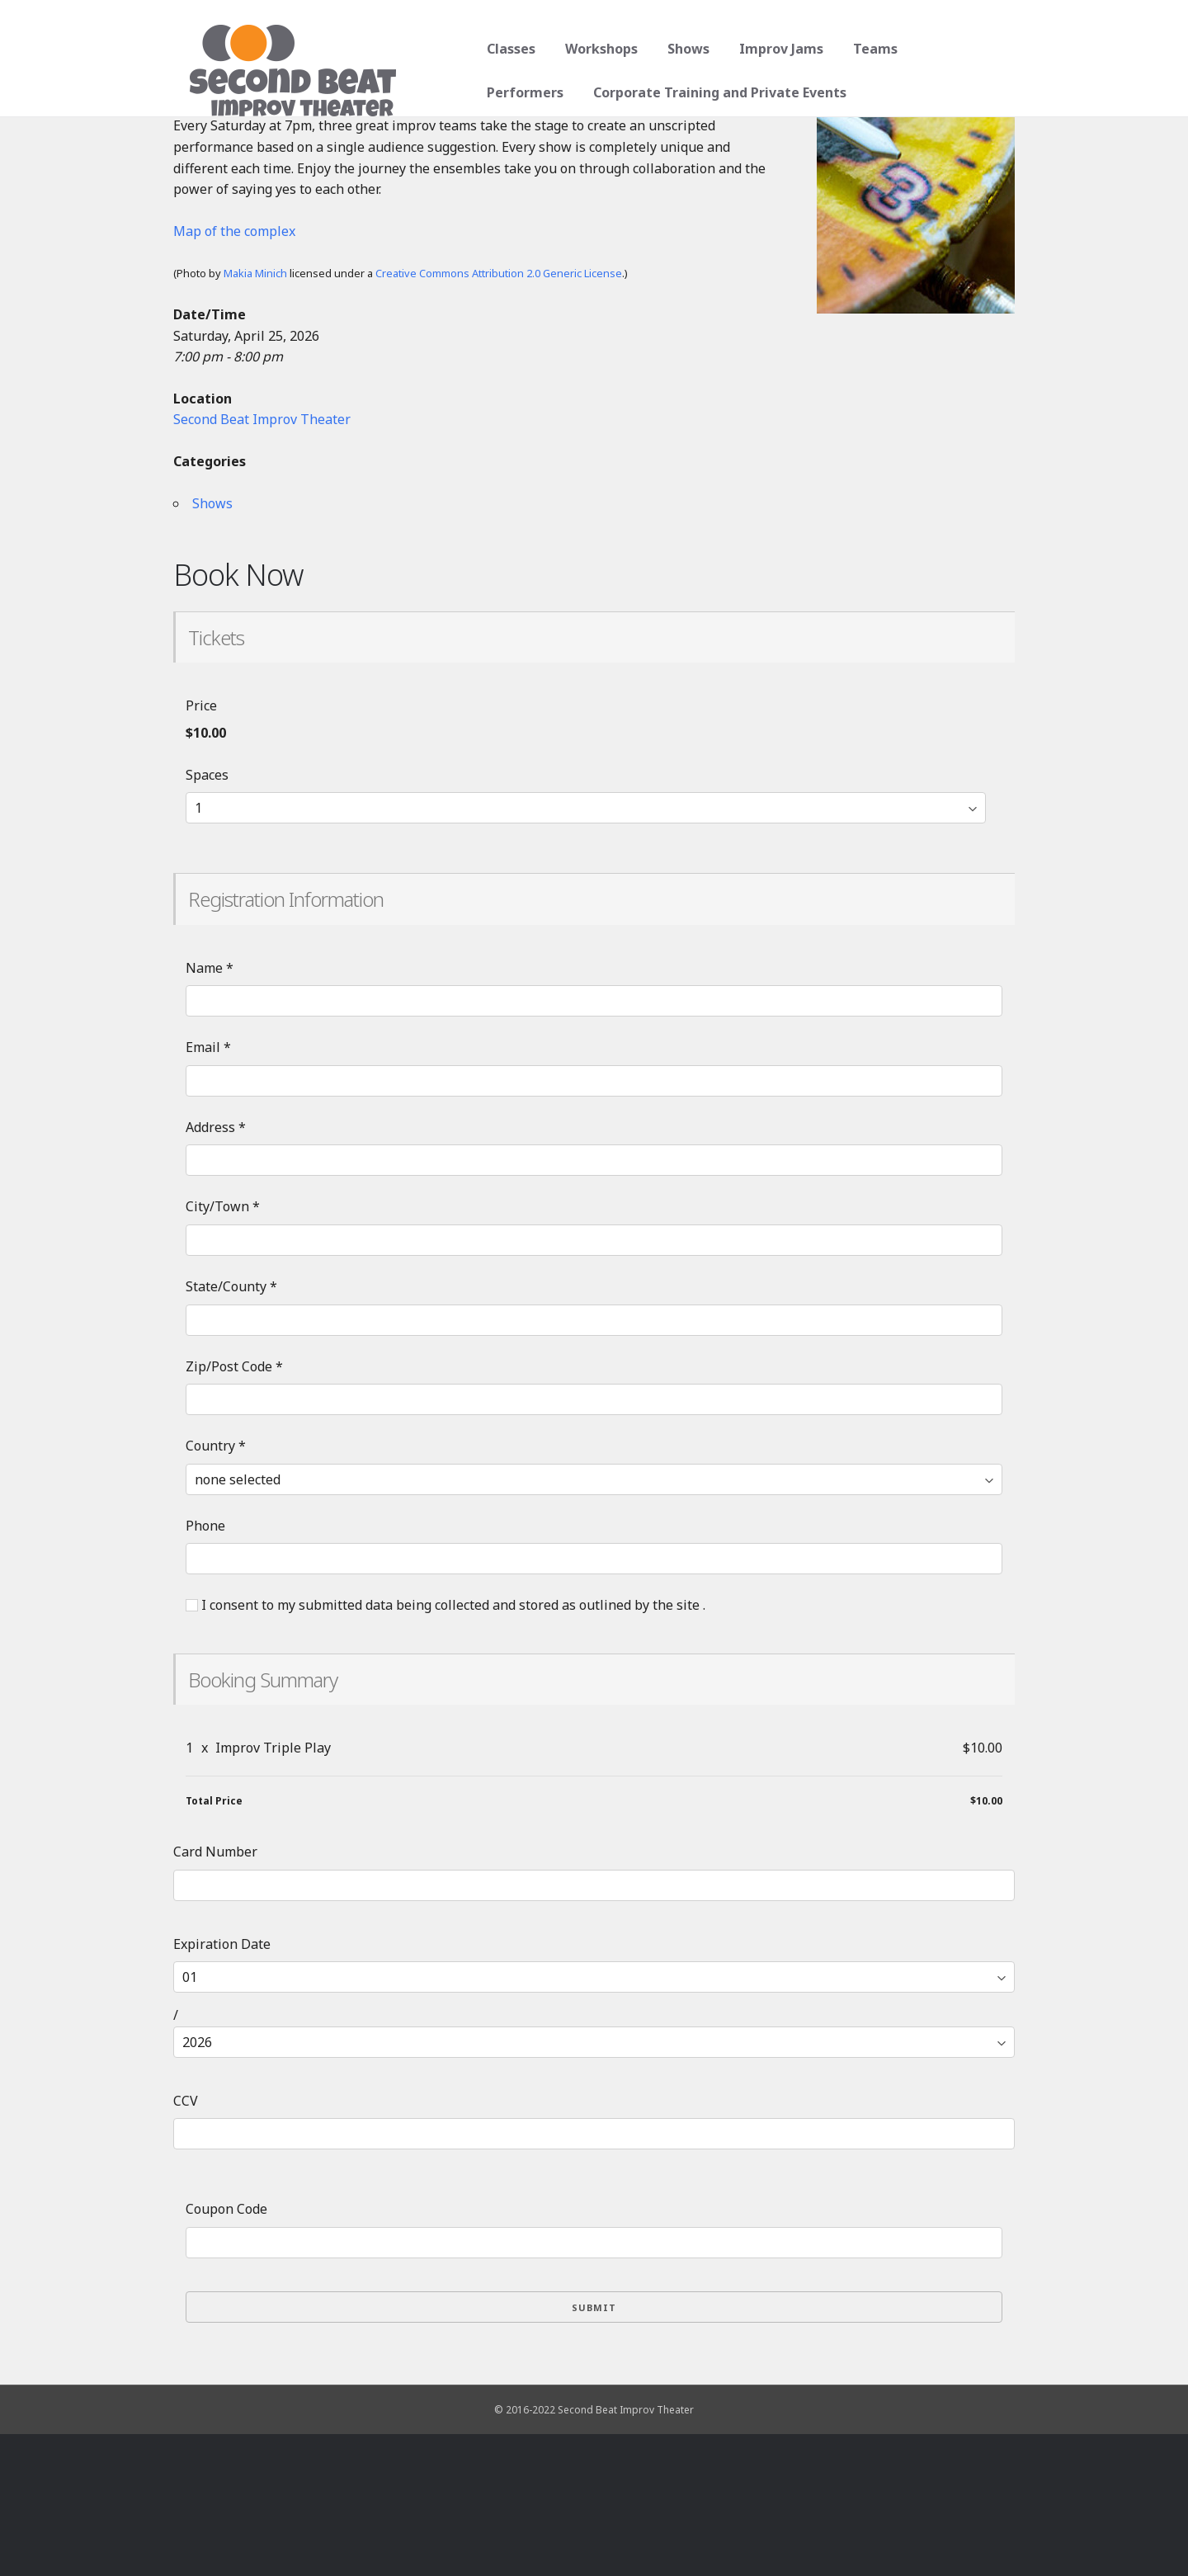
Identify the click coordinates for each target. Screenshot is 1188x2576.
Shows (683, 49)
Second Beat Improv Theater (262, 561)
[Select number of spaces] (586, 949)
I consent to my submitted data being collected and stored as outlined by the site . (445, 1747)
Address (216, 1269)
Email (208, 1189)
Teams (869, 49)
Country (216, 1587)
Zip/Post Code (234, 1508)
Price (201, 847)
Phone (205, 1667)
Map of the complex (234, 373)
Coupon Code (226, 2351)
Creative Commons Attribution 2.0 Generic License (498, 415)
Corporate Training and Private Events (607, 92)
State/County (231, 1428)
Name (209, 1110)
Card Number (215, 1993)
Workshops (595, 49)
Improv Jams (775, 49)
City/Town (223, 1348)
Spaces (207, 917)
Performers (960, 49)
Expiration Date (222, 2086)
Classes (505, 49)
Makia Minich (255, 415)
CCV (185, 2243)
